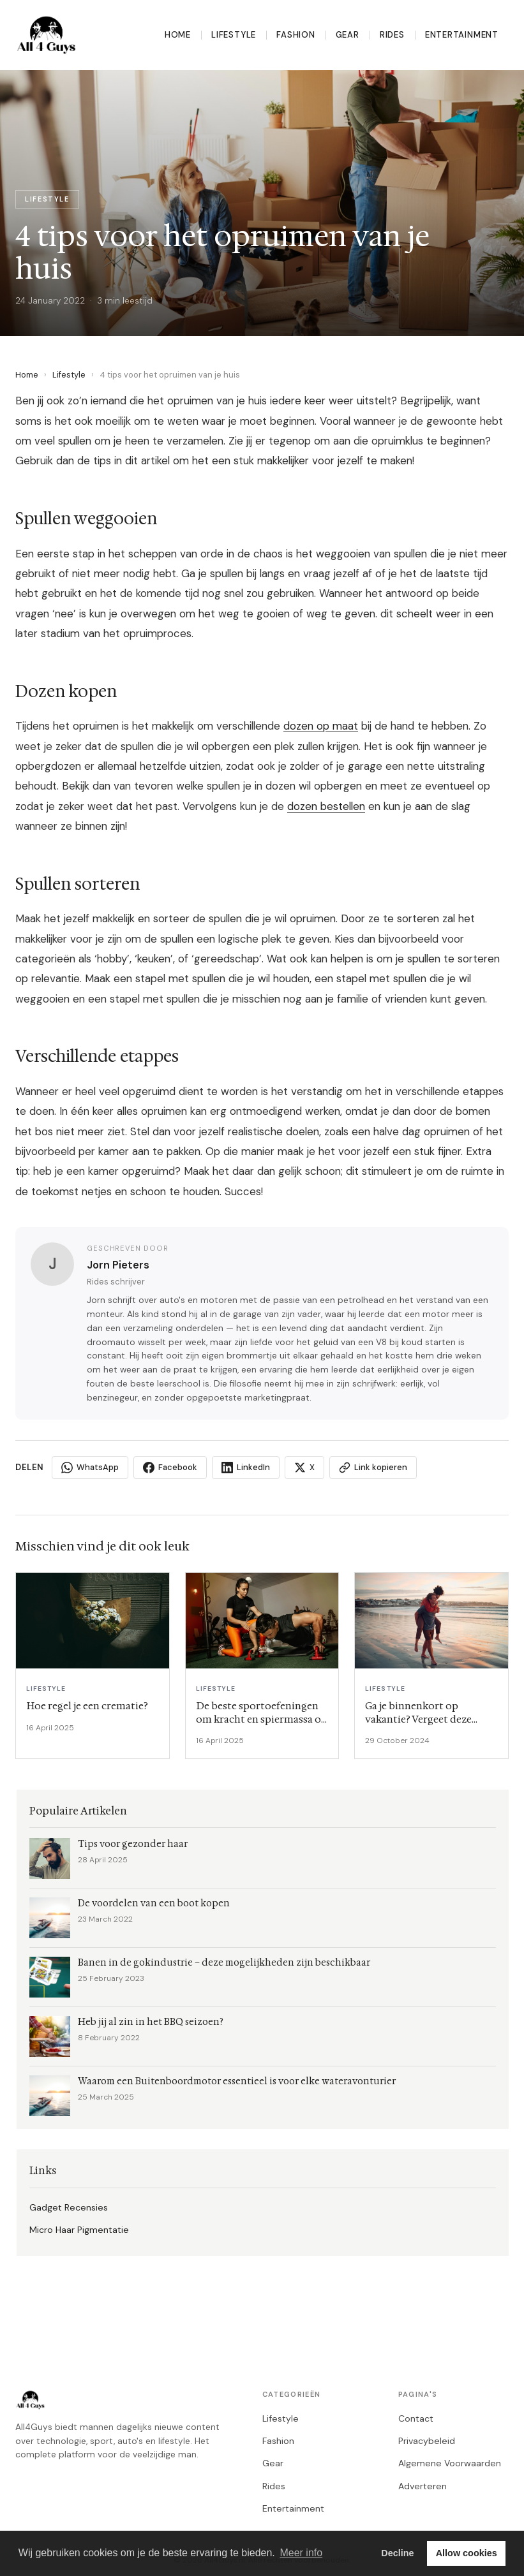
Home (178, 34)
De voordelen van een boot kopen (154, 1903)
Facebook (170, 1467)
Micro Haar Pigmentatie (79, 2229)
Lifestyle (233, 34)
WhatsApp (90, 1467)
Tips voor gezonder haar (133, 1844)
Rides (392, 34)
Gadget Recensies (68, 2207)
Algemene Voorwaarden (449, 2463)
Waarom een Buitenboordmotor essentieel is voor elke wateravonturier (237, 2081)
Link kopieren (373, 1467)
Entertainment (461, 34)
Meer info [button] (301, 2552)
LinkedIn (245, 1467)
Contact (415, 2418)
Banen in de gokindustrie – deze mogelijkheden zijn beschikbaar (224, 1963)
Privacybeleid (426, 2441)
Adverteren (422, 2486)
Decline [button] (397, 2553)
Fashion (295, 34)
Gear (347, 34)
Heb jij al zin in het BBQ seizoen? (150, 2022)
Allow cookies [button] (466, 2553)
